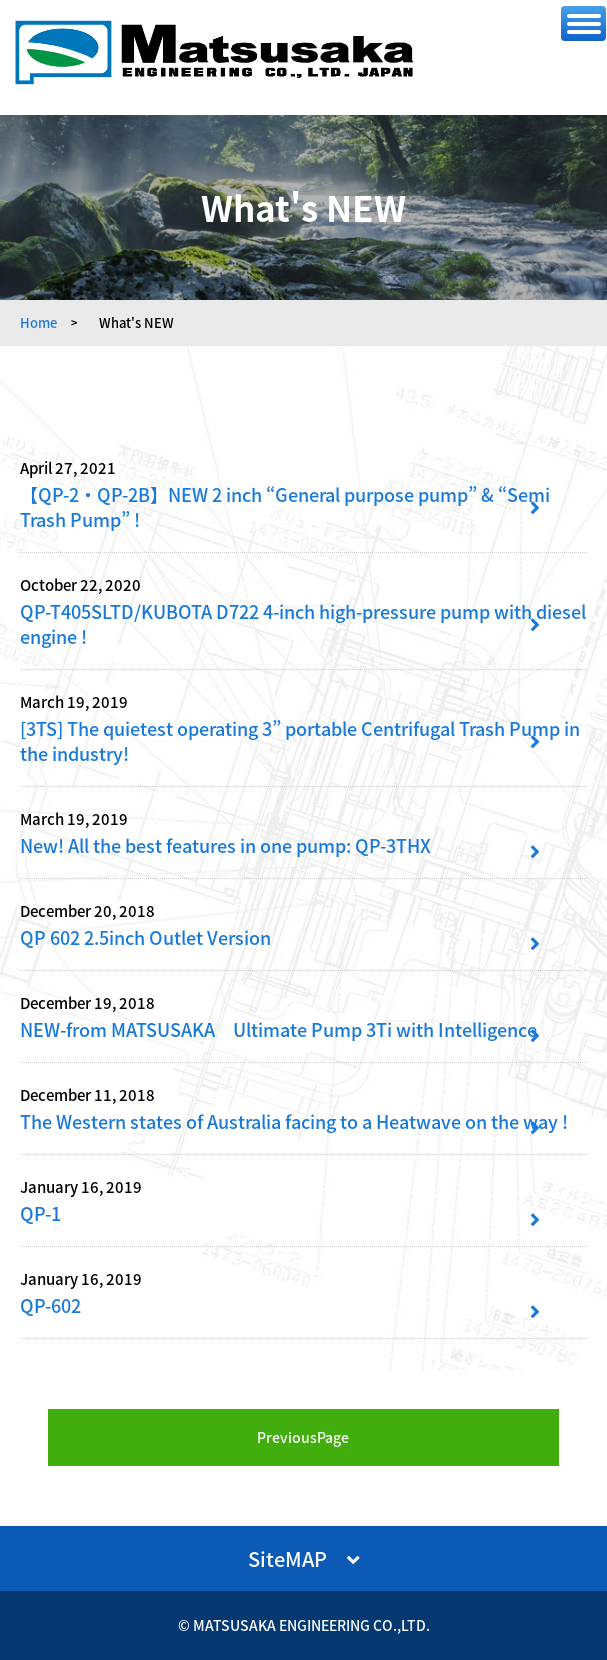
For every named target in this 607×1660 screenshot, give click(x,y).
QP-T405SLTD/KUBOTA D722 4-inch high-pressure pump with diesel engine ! (303, 624)
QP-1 (40, 1213)
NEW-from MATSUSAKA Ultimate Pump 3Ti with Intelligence (278, 1029)
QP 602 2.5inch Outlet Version (145, 937)
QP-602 (50, 1305)
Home (38, 322)
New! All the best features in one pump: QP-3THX (225, 845)
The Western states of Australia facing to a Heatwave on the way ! (294, 1121)
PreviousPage (303, 1437)
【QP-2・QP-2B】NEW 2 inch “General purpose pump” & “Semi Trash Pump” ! (285, 507)
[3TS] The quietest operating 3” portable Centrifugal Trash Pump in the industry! (300, 741)
